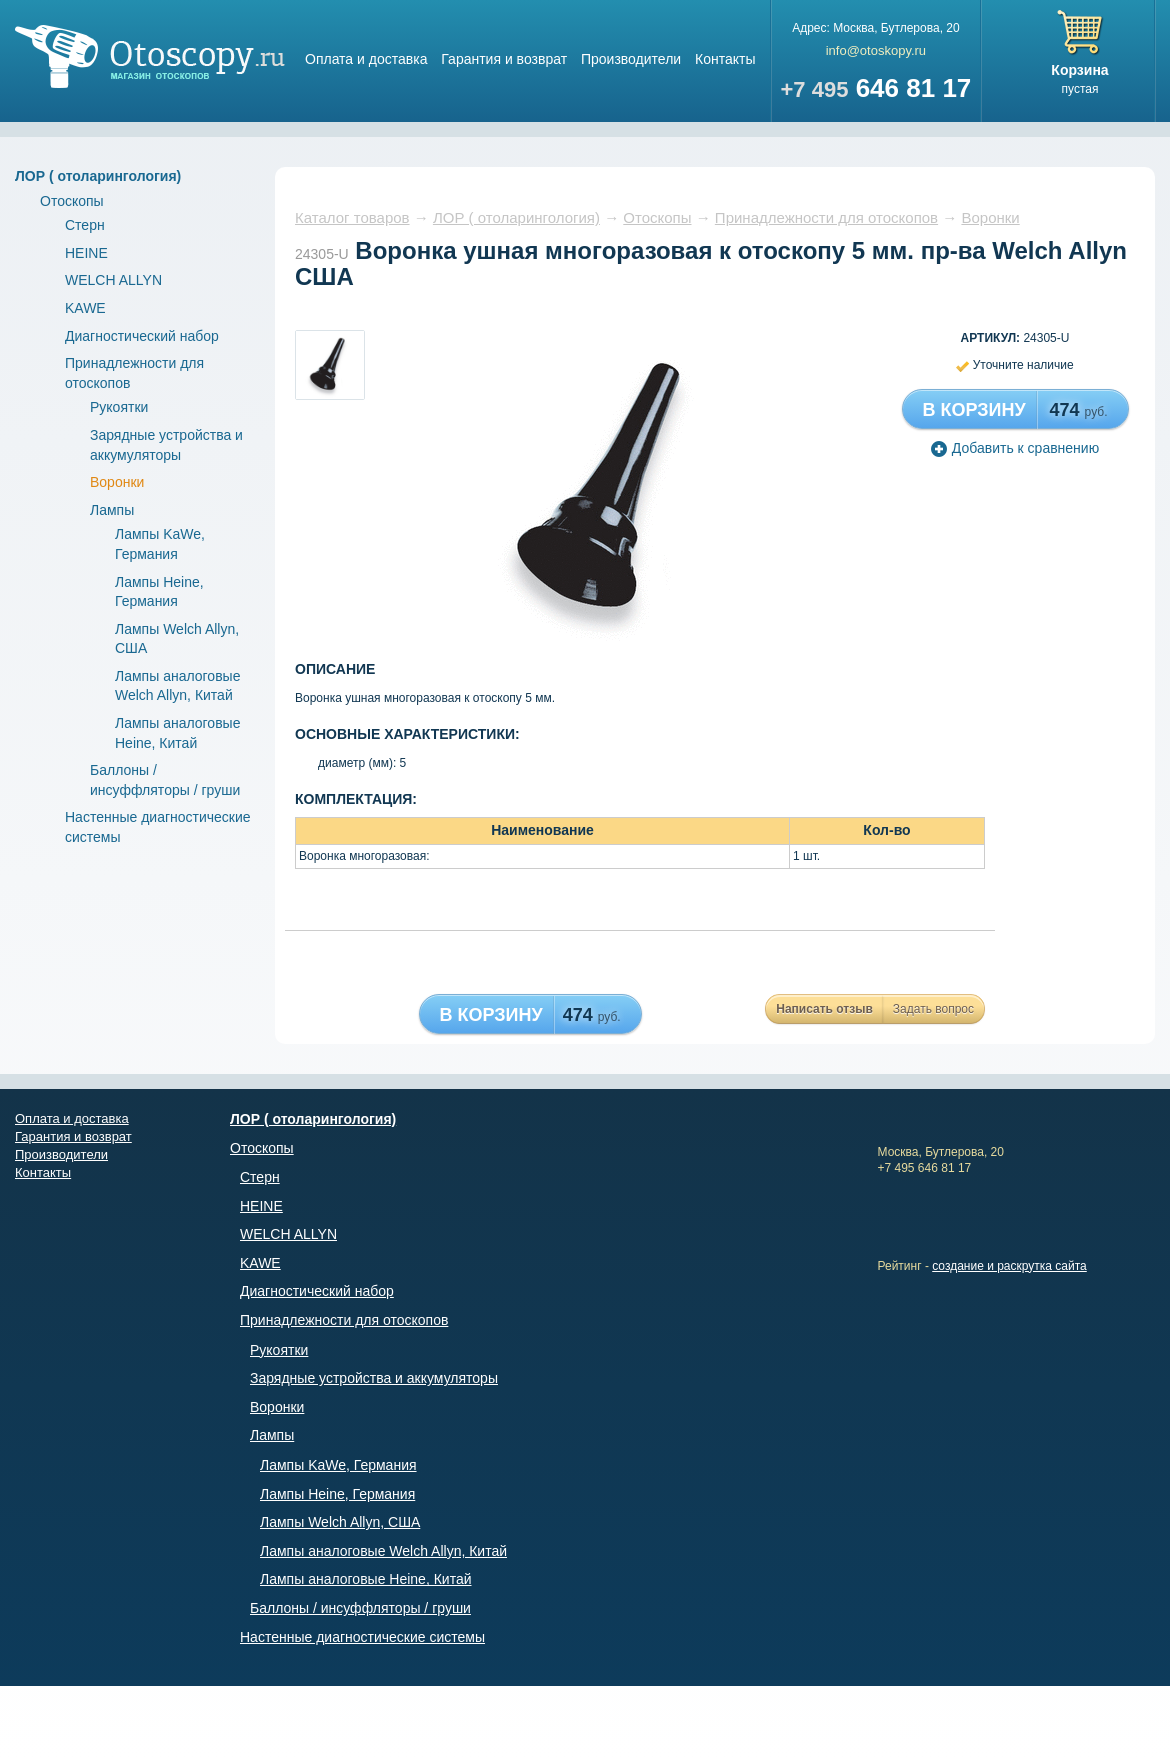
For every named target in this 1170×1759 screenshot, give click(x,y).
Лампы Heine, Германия (337, 1494)
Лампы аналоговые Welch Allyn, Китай (383, 1551)
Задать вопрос (933, 1009)
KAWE (85, 308)
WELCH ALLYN (113, 280)
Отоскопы (72, 201)
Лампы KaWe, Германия (338, 1465)
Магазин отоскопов (150, 56)
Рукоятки (119, 407)
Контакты (725, 59)
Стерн (85, 225)
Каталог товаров (352, 217)
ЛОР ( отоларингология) (98, 176)
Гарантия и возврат (504, 59)
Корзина (1079, 70)
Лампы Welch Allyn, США (340, 1522)
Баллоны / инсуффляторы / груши (360, 1608)
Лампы (112, 510)
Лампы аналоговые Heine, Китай (366, 1579)
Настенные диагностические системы (362, 1637)
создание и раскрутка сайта (1009, 1266)
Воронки (117, 482)
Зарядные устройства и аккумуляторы (374, 1378)
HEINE (86, 253)
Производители (631, 59)
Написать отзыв (824, 1009)
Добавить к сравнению (1015, 448)
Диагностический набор (142, 336)
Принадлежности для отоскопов (826, 217)
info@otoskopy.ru (876, 50)
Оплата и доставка (366, 59)
